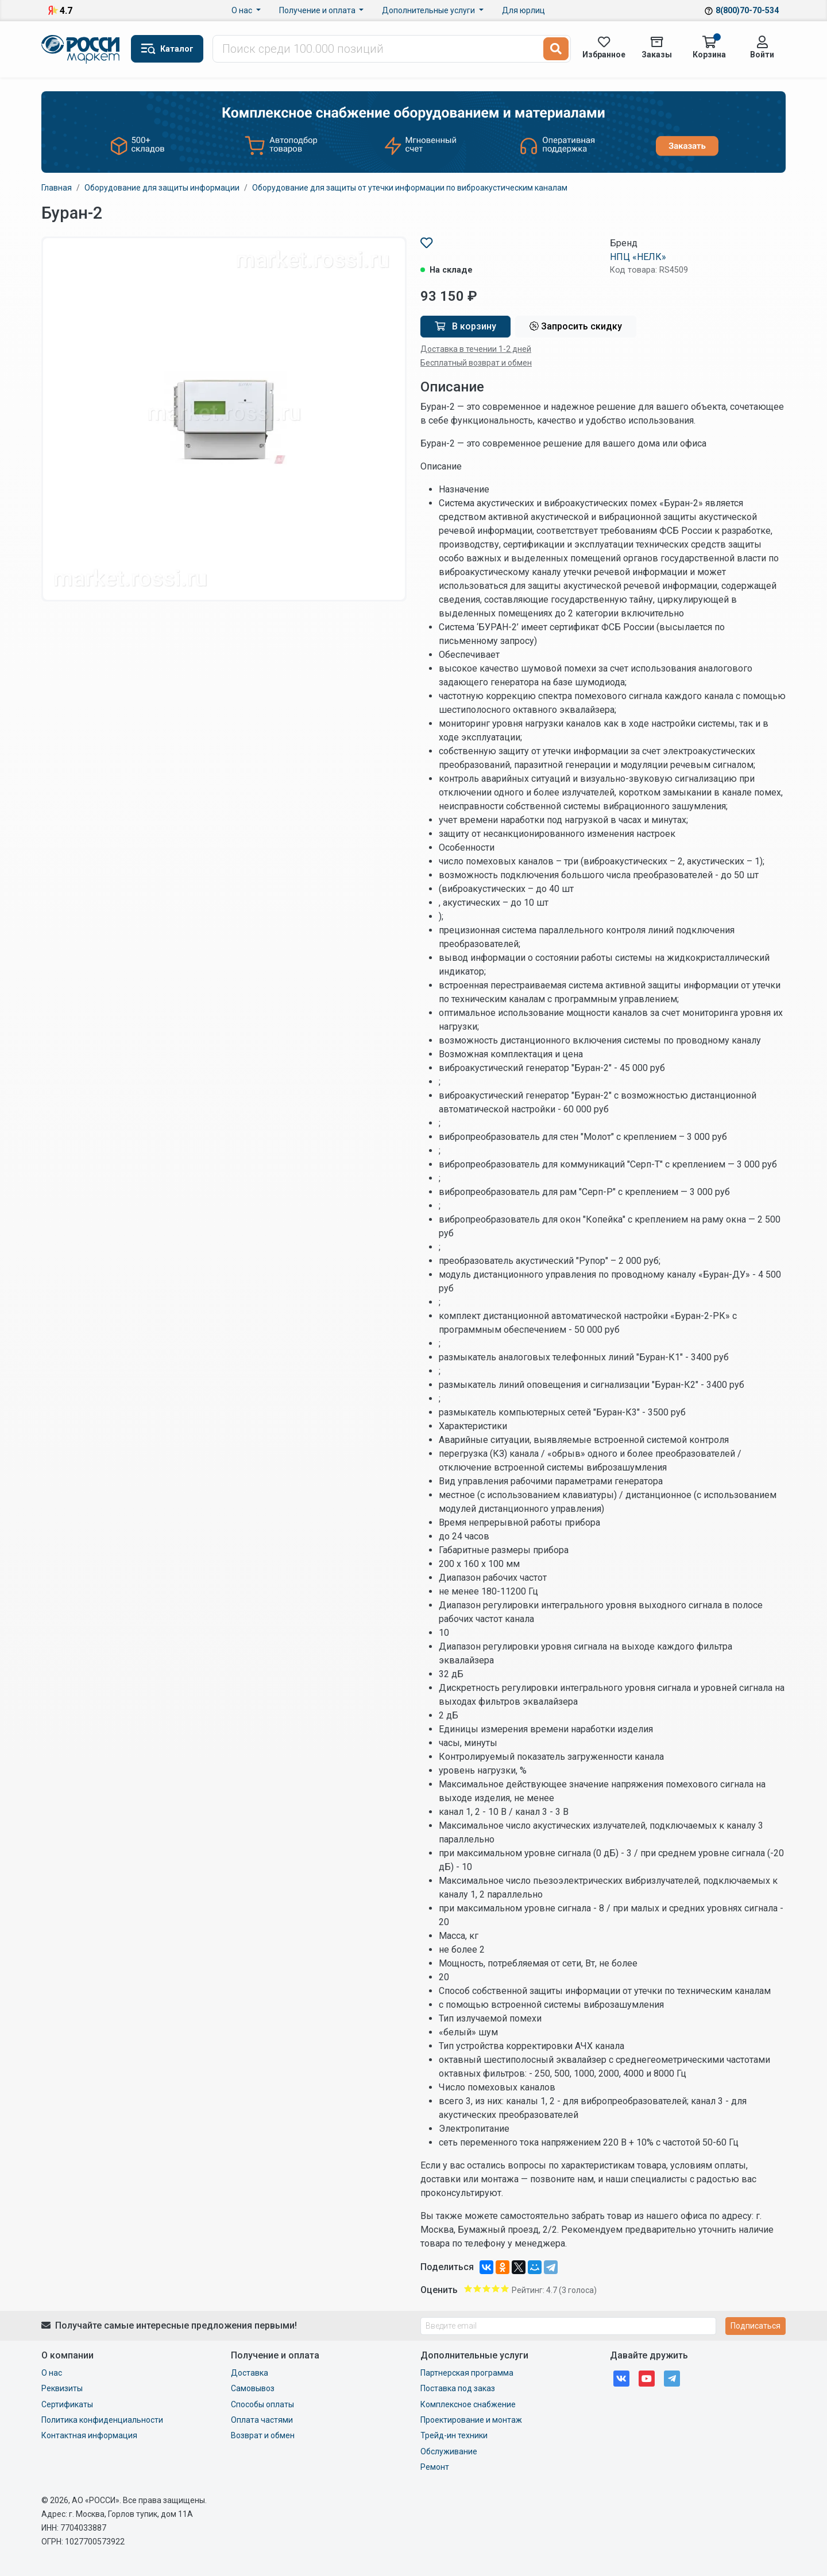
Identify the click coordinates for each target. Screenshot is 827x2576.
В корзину (465, 326)
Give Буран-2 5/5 (504, 2288)
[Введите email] (568, 2326)
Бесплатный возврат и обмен (476, 362)
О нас (242, 10)
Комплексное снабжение (468, 2404)
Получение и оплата (318, 10)
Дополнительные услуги (429, 10)
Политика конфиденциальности (102, 2419)
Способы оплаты (262, 2404)
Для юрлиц (523, 10)
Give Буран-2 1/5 (468, 2288)
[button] (167, 49)
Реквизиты (62, 2388)
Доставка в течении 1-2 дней (475, 349)
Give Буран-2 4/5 (495, 2288)
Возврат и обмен (263, 2435)
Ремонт (434, 2467)
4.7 (66, 10)
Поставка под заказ (457, 2388)
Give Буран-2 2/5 (477, 2288)
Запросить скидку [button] (576, 326)
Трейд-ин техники (454, 2435)
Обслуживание (448, 2451)
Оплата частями (262, 2419)
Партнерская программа (466, 2372)
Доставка (249, 2372)
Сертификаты (67, 2404)
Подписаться (755, 2325)
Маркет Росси (81, 49)
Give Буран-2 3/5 (486, 2288)
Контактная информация (89, 2435)
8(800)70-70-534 (747, 10)
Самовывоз (253, 2388)
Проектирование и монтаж (471, 2419)
